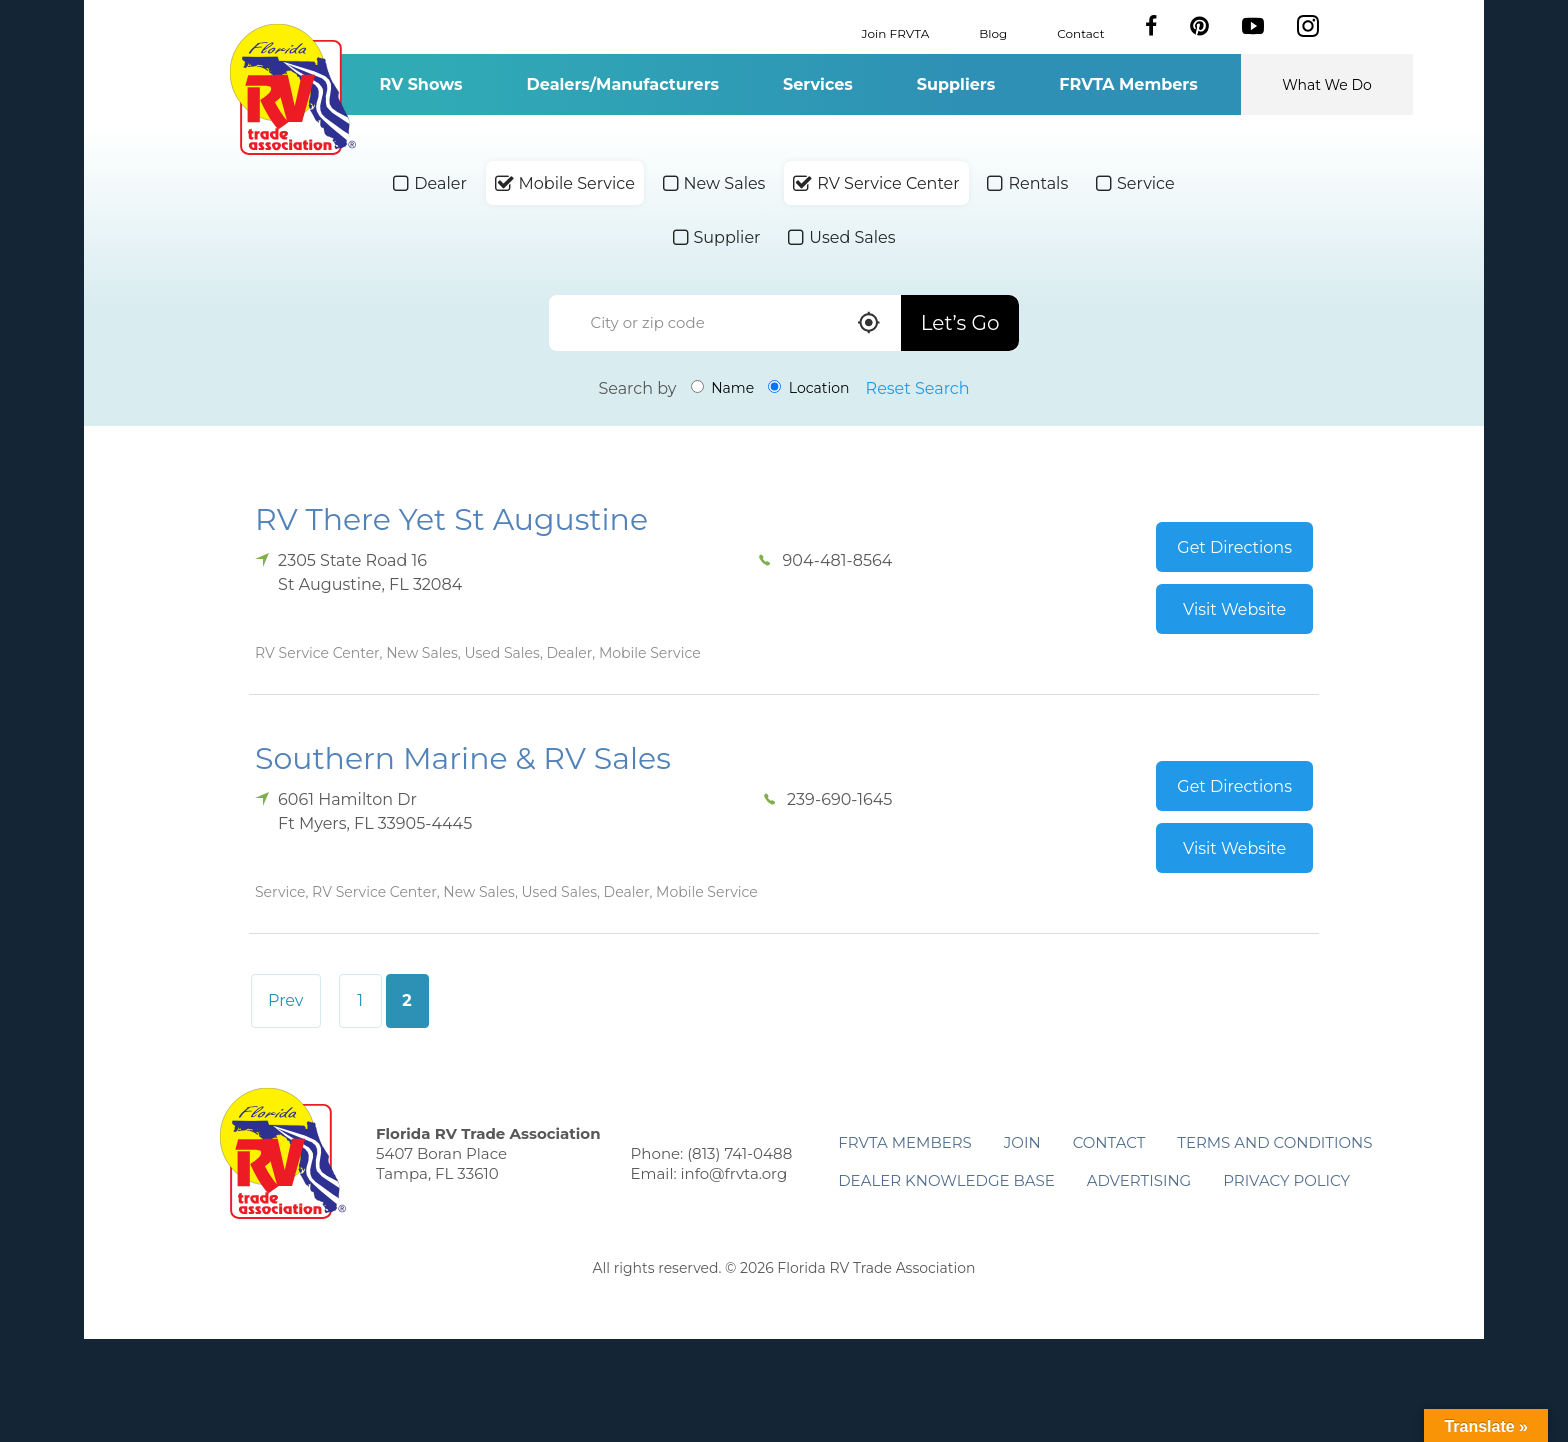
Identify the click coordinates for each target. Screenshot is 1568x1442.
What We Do (1327, 85)
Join (1022, 1142)
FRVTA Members (1128, 84)
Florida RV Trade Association (292, 89)
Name (723, 388)
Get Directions (1234, 547)
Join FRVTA (896, 32)
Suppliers (956, 84)
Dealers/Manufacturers (623, 84)
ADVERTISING (1139, 1180)
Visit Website (1234, 609)
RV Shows (420, 84)
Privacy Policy (1286, 1180)
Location (808, 388)
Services (818, 84)
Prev (286, 1000)
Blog (993, 32)
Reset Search (918, 388)
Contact (1080, 32)
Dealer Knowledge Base (946, 1180)
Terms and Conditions (1274, 1142)
